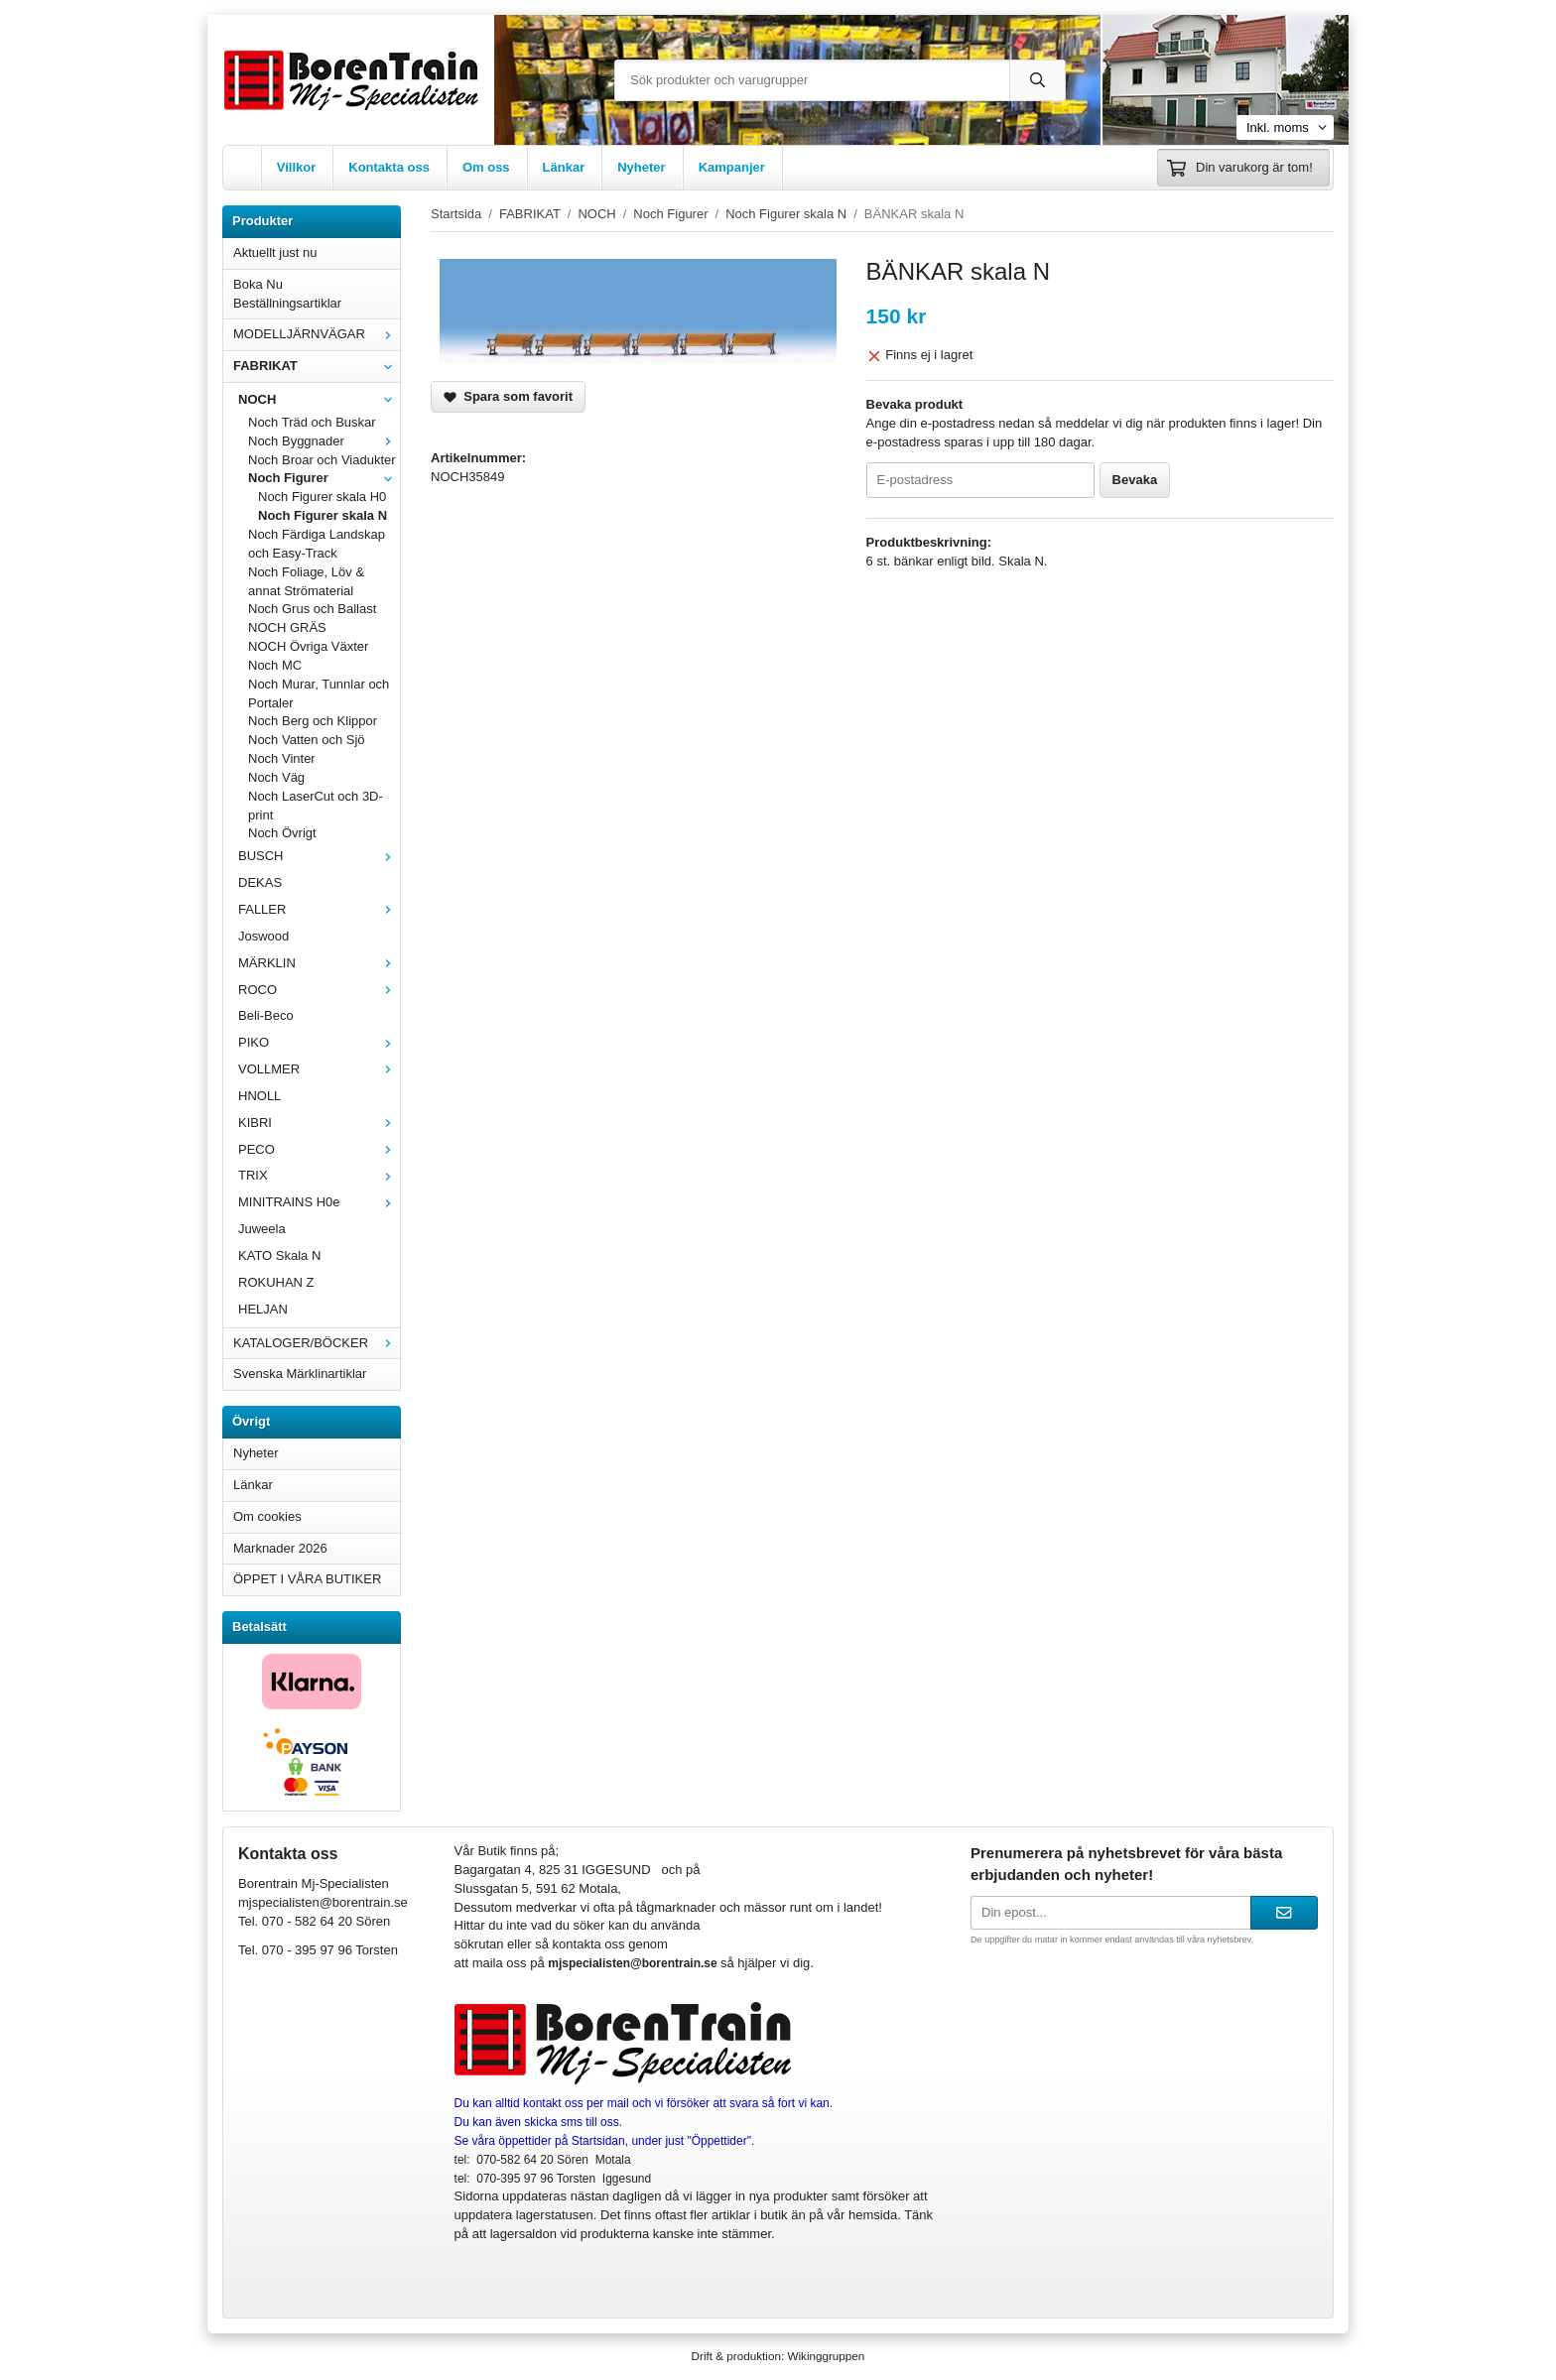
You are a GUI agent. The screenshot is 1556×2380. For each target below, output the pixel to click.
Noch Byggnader (324, 441)
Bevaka (1135, 479)
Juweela (262, 1228)
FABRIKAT (316, 365)
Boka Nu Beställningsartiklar (287, 294)
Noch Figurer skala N (322, 515)
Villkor (297, 167)
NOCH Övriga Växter (308, 646)
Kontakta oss (389, 167)
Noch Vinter (282, 758)
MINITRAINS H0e (319, 1201)
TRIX (319, 1175)
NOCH (319, 399)
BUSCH (319, 855)
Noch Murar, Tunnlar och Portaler (318, 693)
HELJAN (263, 1309)
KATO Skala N (279, 1255)
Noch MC (275, 665)
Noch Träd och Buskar (312, 422)
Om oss (486, 167)
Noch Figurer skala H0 (322, 496)
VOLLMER (319, 1069)
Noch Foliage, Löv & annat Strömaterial (306, 581)
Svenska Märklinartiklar (299, 1373)
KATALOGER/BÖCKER (316, 1342)
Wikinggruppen (825, 2355)
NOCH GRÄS (287, 627)
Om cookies (267, 1516)
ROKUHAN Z (276, 1282)
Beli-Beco (266, 1015)
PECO (319, 1149)
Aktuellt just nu (275, 252)
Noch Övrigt (282, 832)
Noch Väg (276, 777)
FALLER (319, 909)
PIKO (319, 1042)
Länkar (564, 167)
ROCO (319, 989)
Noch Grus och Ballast (312, 608)
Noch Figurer (324, 477)
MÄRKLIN (319, 962)
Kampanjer (732, 167)
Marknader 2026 (280, 1548)
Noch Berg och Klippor (312, 720)
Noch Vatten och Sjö (306, 739)
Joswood (263, 936)
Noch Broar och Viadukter (322, 459)
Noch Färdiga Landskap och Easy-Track (316, 544)
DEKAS (260, 882)
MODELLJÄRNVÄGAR (316, 333)
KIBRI (319, 1122)
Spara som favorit (508, 396)
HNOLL (259, 1095)
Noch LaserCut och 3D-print (315, 805)
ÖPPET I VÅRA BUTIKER (307, 1578)
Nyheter (641, 167)
